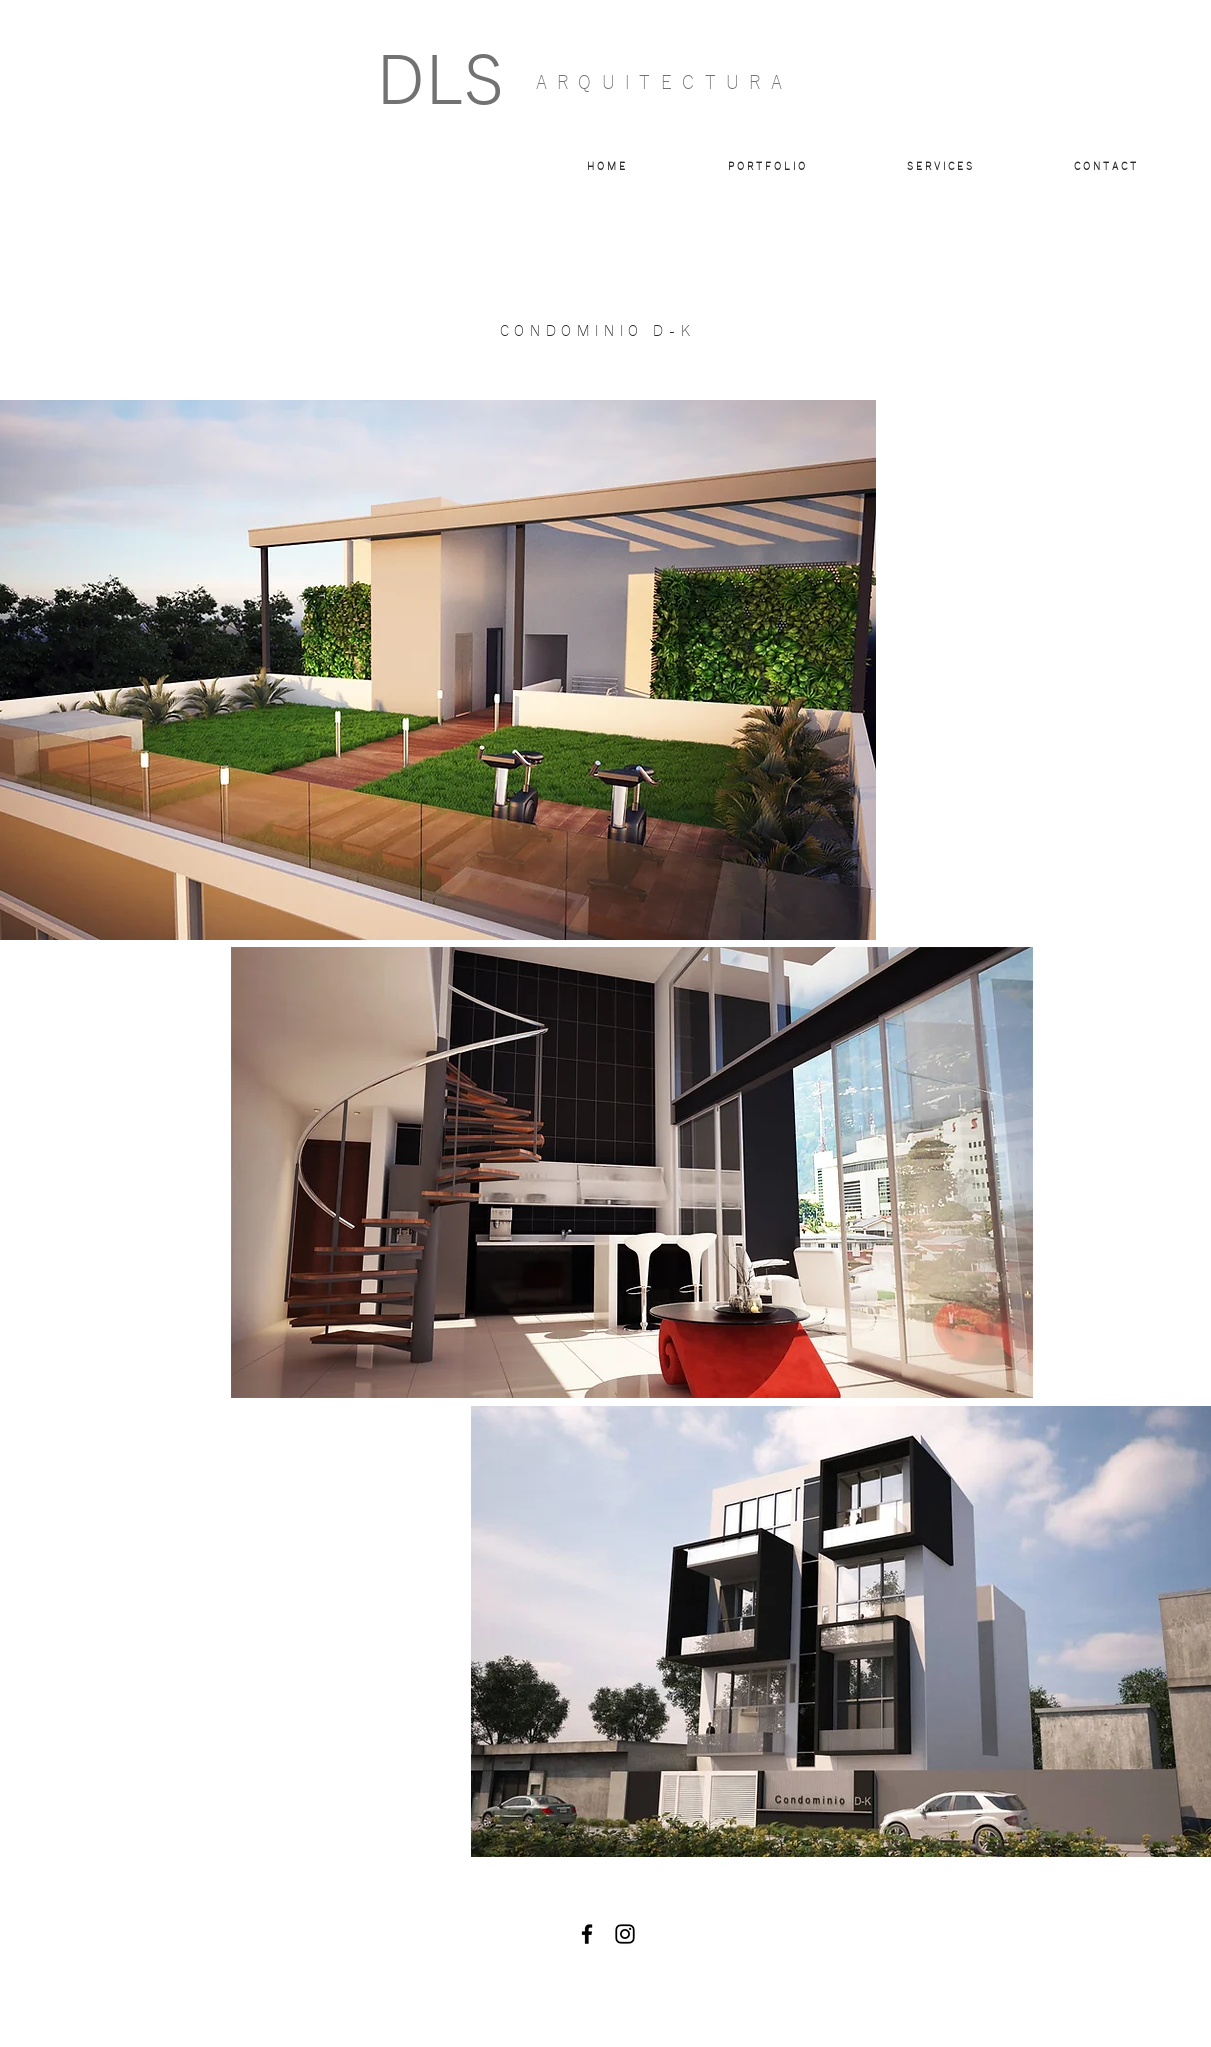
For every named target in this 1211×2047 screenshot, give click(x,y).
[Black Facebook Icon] (587, 1934)
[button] (766, 167)
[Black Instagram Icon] (625, 1934)
